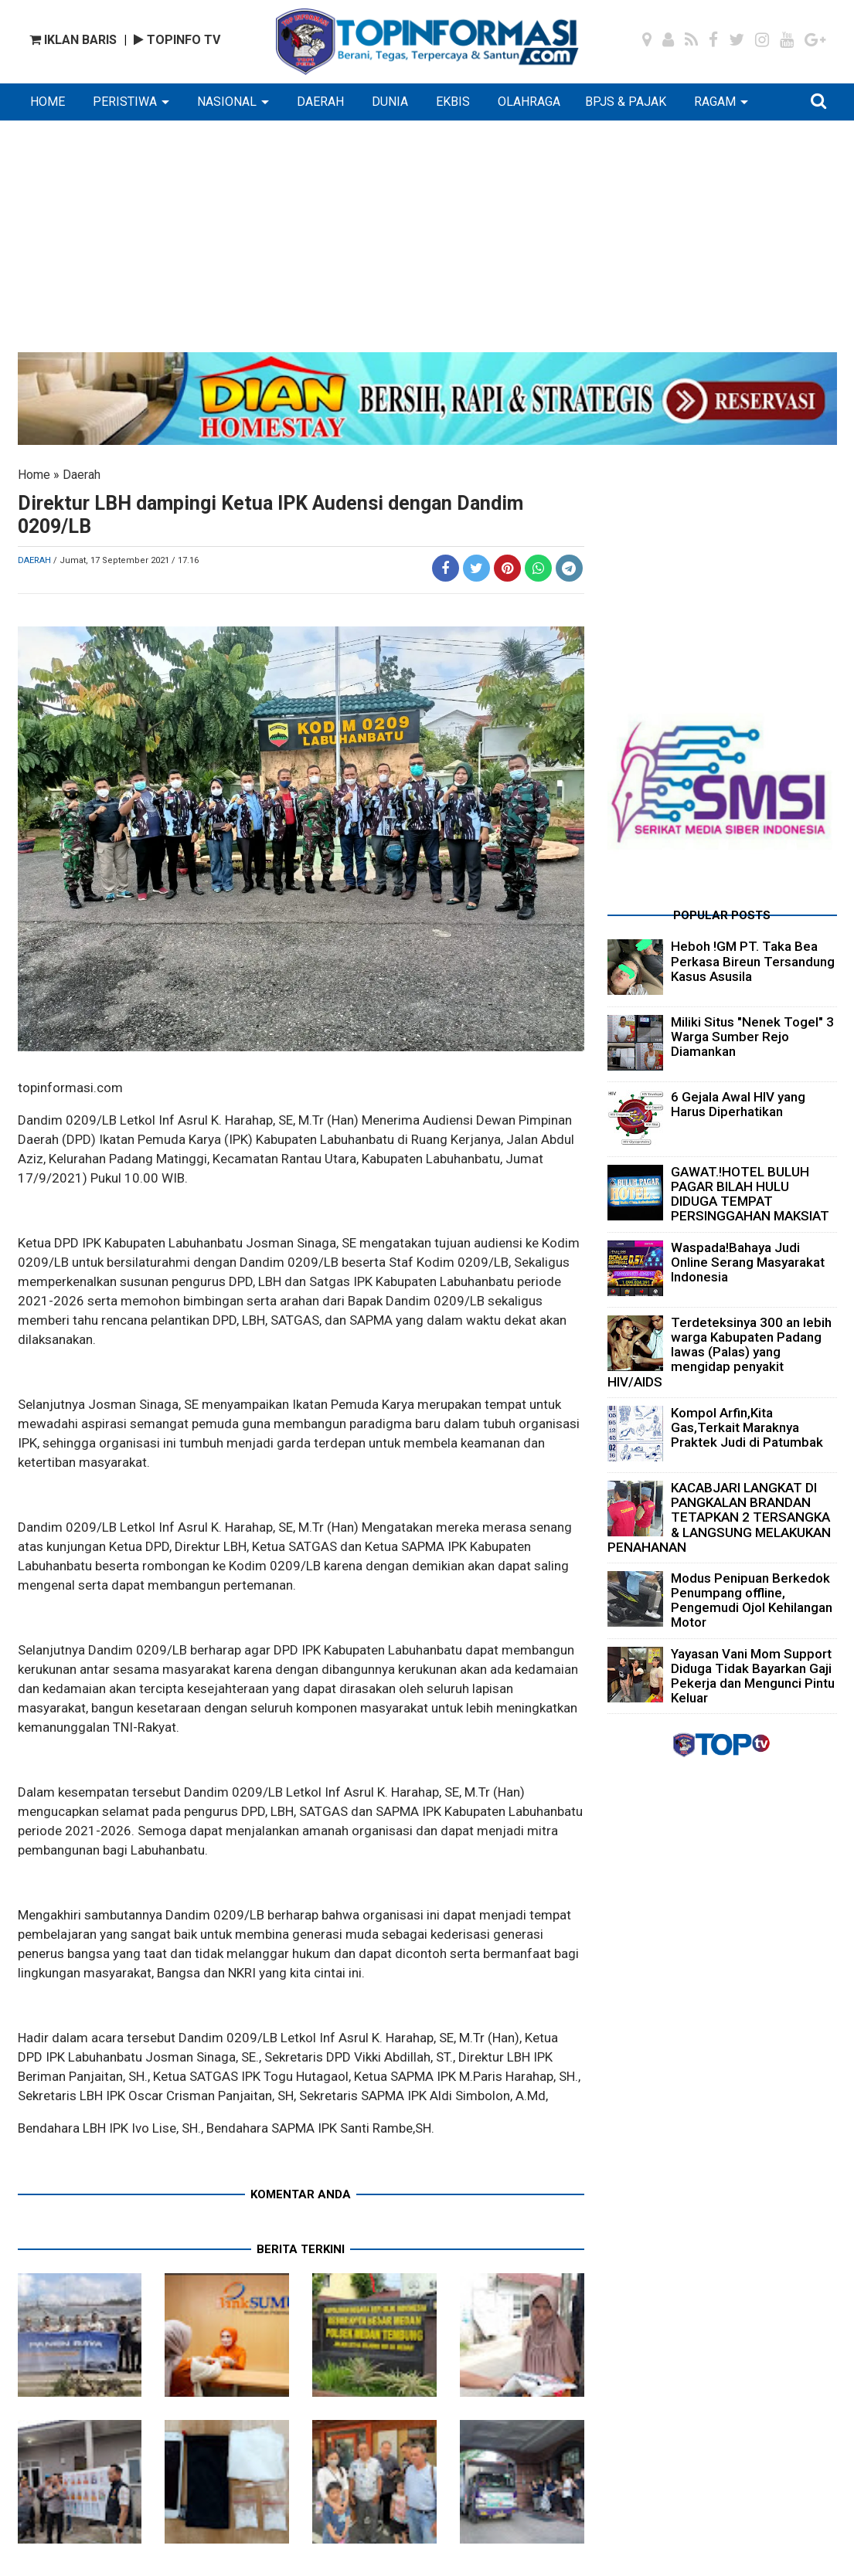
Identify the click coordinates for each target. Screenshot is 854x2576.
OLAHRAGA (529, 101)
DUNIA (390, 101)
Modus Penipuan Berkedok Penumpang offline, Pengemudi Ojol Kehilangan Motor (751, 1600)
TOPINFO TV (177, 39)
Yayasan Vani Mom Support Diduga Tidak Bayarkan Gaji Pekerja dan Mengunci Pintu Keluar (753, 1676)
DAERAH (320, 101)
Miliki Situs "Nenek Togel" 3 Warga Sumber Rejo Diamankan (752, 1036)
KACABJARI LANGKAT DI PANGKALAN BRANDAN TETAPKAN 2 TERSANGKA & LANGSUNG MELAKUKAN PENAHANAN (719, 1517)
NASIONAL (227, 101)
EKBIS (453, 101)
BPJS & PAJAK (625, 101)
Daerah (81, 474)
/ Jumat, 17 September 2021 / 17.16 (126, 560)
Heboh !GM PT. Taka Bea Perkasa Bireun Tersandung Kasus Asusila (753, 960)
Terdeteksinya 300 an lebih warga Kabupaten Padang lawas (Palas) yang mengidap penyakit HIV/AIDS (719, 1352)
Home (34, 474)
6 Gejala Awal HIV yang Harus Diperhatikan (738, 1104)
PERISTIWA (125, 101)
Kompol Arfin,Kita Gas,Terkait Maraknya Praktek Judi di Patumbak (747, 1427)
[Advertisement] (427, 244)
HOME (47, 101)
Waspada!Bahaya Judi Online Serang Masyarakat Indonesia (748, 1262)
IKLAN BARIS (73, 39)
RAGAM (715, 101)
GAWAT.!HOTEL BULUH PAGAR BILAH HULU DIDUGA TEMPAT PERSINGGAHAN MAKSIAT (750, 1194)
